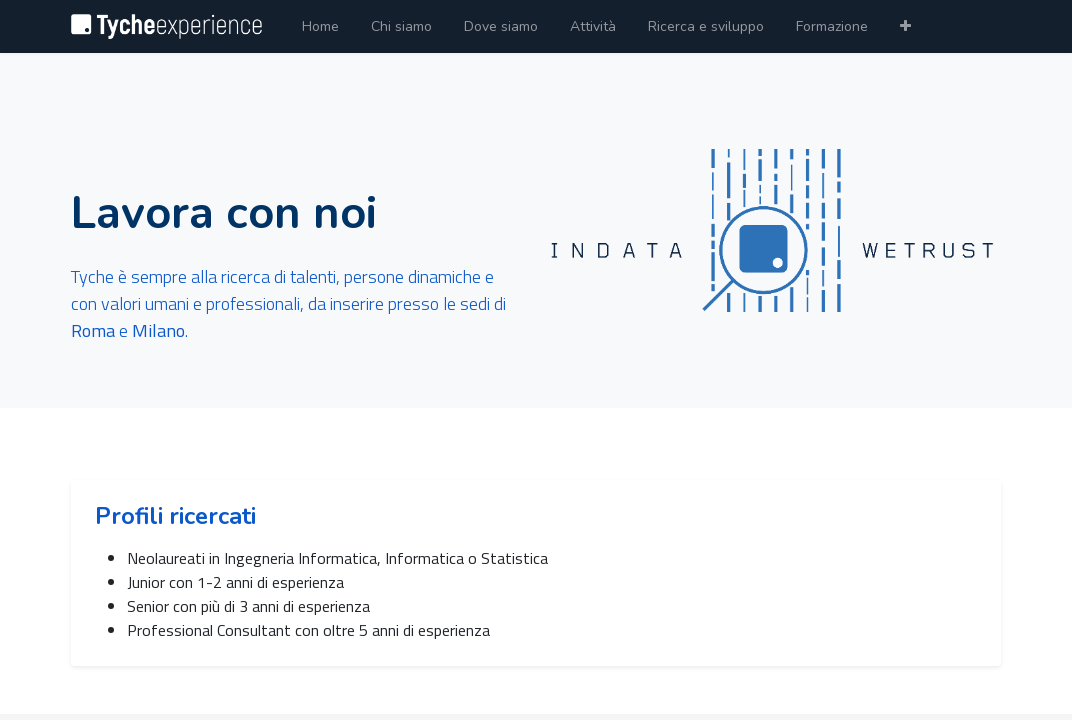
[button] (905, 26)
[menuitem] (320, 26)
